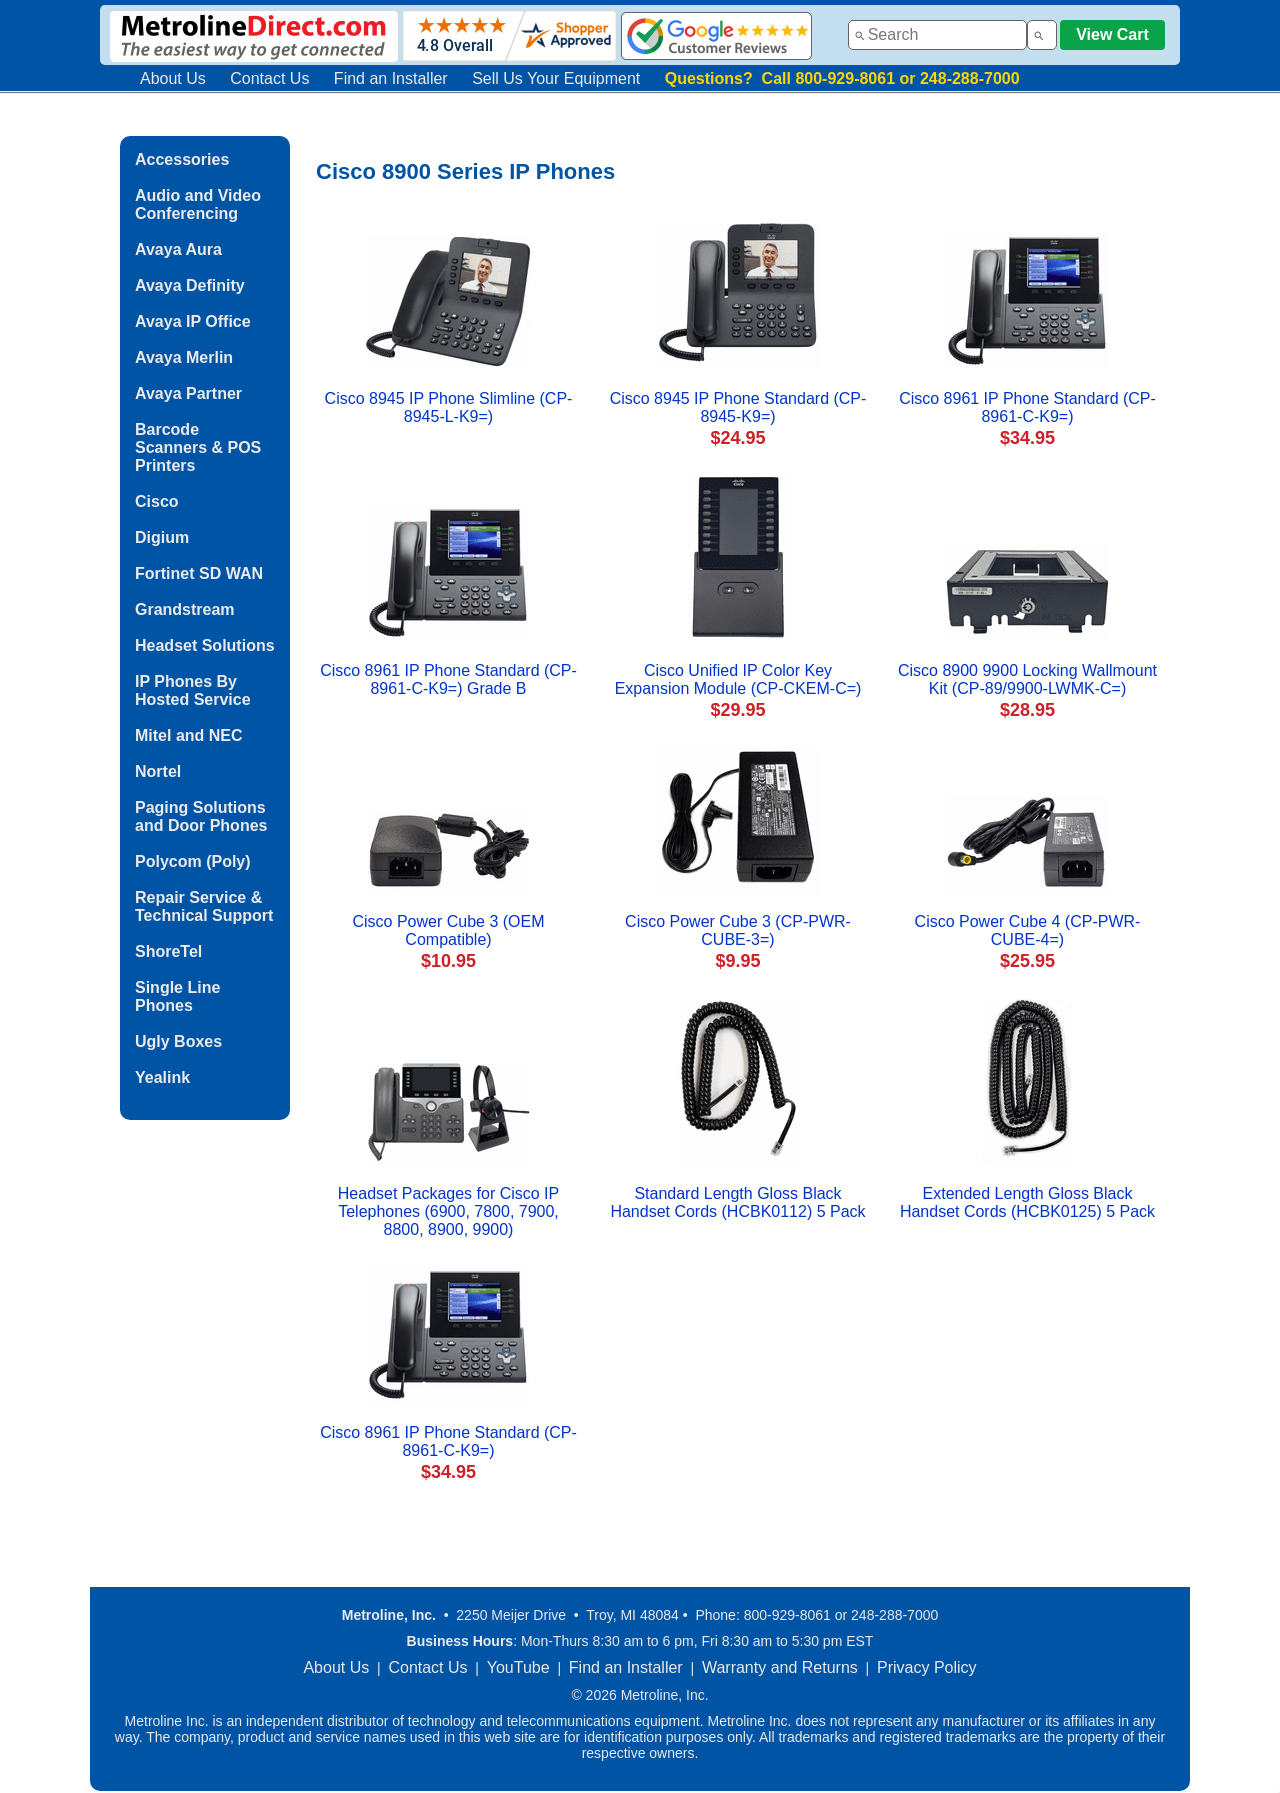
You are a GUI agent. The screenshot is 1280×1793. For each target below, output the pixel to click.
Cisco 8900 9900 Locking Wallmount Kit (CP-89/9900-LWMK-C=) (1027, 679)
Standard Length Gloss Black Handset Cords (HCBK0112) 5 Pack (737, 1202)
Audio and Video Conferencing (198, 204)
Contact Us (269, 78)
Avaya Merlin (184, 357)
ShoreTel (168, 951)
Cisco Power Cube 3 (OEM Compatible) (448, 930)
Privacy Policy (927, 1667)
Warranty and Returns (780, 1667)
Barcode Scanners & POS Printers (198, 447)
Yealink (162, 1077)
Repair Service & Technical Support (204, 906)
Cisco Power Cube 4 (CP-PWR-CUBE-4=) (1028, 930)
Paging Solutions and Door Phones (201, 816)
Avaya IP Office (193, 321)
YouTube (518, 1667)
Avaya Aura (178, 249)
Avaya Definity (190, 285)
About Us (173, 78)
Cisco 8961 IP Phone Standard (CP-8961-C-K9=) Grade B (448, 679)
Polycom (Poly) (193, 861)
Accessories (182, 159)
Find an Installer (391, 78)
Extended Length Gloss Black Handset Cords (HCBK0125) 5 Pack (1027, 1202)
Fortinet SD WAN (199, 573)
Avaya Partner (188, 393)
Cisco (157, 501)
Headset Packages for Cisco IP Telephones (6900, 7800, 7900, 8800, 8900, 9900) (448, 1211)
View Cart (1112, 34)
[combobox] (937, 35)
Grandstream (185, 609)
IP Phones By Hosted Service (193, 690)
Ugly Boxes (178, 1041)
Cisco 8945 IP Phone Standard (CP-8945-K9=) (738, 407)
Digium (162, 537)
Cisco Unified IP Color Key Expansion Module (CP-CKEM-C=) (738, 679)
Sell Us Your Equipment (556, 78)
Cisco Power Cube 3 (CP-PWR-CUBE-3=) (738, 930)
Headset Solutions (205, 645)
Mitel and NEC (189, 735)
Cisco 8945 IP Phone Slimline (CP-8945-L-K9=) (449, 407)
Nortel (158, 771)
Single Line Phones (177, 996)
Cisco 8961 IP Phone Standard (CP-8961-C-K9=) (1027, 407)
